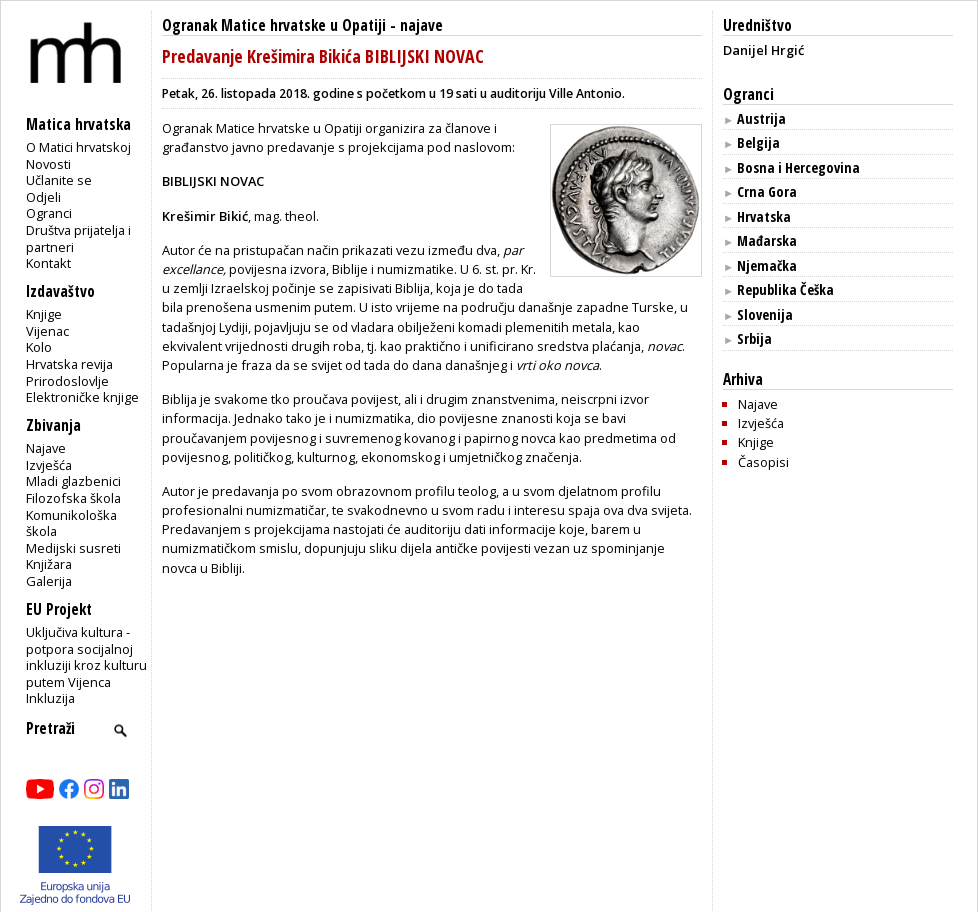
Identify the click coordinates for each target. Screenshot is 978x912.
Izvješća (49, 465)
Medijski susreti (73, 548)
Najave (46, 448)
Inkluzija (50, 698)
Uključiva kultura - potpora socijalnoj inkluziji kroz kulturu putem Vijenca (86, 657)
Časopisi (763, 462)
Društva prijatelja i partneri (78, 238)
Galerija (49, 581)
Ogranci (49, 213)
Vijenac (47, 331)
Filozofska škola (73, 498)
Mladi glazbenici (73, 481)
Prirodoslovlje (67, 381)
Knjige (44, 314)
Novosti (48, 164)
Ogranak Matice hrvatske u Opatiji (274, 25)
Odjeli (43, 197)
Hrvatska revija (69, 364)
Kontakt (48, 263)
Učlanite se (59, 180)
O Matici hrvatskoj (78, 147)
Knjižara (49, 564)
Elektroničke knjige (82, 397)
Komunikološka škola (71, 523)
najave (421, 25)
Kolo (39, 347)
